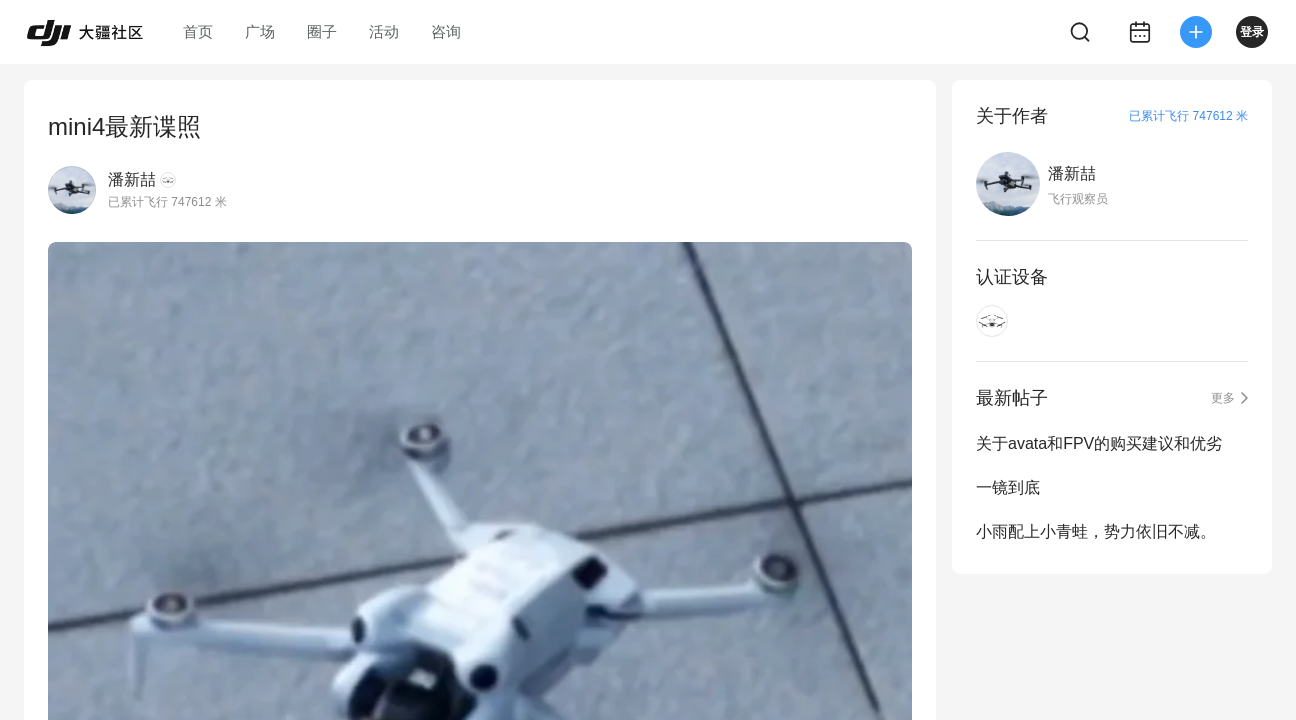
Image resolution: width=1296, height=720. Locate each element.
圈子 (322, 31)
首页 (198, 31)
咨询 (446, 31)
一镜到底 (1008, 487)
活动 (384, 31)
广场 (260, 31)
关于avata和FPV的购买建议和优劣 (1099, 443)
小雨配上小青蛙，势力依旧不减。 (1096, 531)
